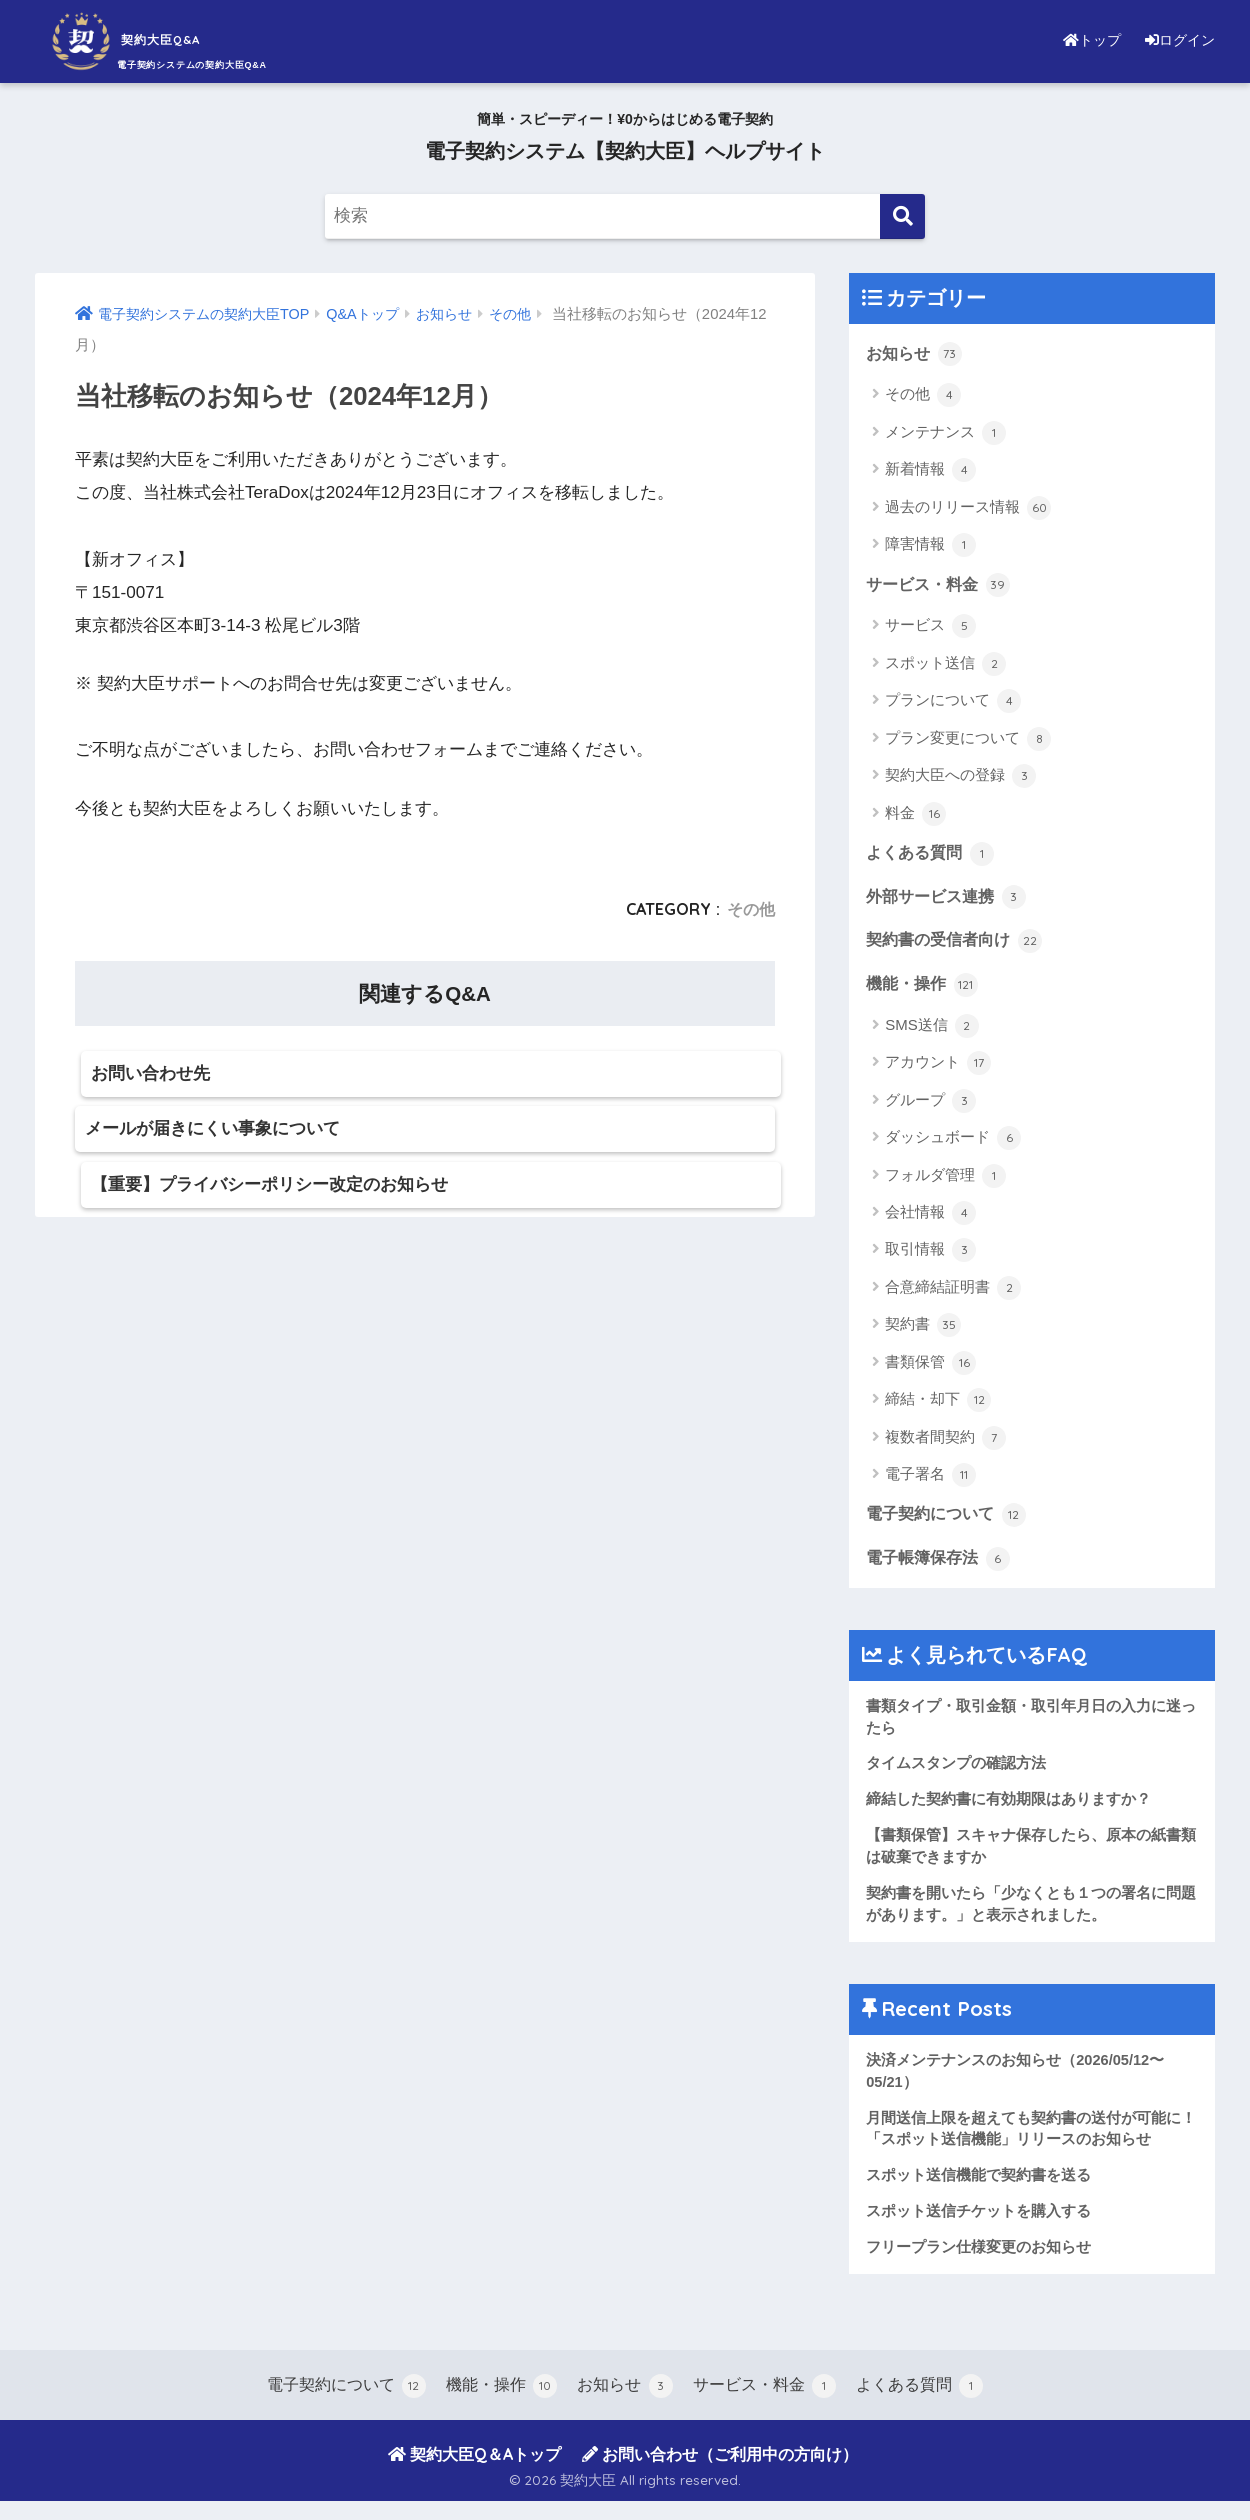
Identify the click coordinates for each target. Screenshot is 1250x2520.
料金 (915, 816)
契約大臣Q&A (159, 38)
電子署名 (930, 1481)
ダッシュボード (953, 1144)
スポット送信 (945, 666)
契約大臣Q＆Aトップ (474, 2473)
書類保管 (930, 1369)
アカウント (938, 1069)
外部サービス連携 (950, 900)
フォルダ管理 (945, 1182)
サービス (930, 628)
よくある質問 (933, 856)
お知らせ (916, 354)
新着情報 (930, 471)
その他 (751, 909)
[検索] (902, 216)
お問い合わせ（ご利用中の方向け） (720, 2473)
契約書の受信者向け (958, 945)
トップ (1079, 39)
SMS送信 (932, 1032)
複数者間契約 (945, 1444)
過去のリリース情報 (968, 509)
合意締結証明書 (953, 1294)
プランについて (953, 703)
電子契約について (950, 1521)
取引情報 (930, 1256)
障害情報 (930, 546)
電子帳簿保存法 (941, 1566)
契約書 (923, 1331)
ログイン (1175, 39)
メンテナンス (945, 434)
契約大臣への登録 (960, 778)
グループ (930, 1107)
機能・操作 (924, 990)
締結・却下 (938, 1406)
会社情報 (930, 1219)
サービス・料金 (941, 586)
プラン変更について (968, 741)
